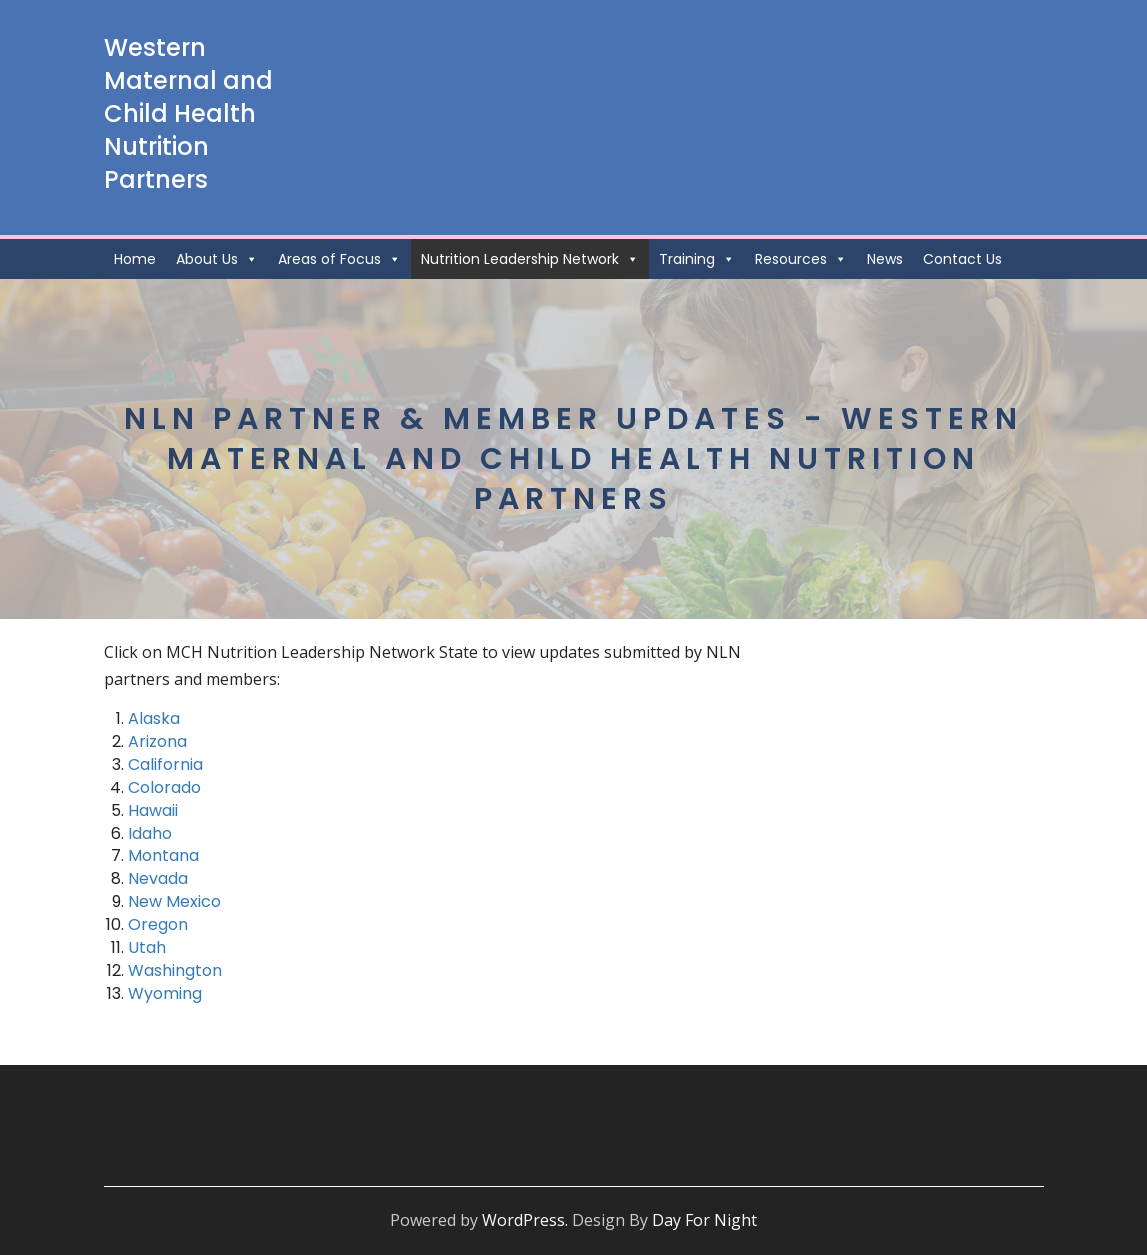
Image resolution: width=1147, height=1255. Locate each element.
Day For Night (704, 1220)
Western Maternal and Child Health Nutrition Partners (188, 113)
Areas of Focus (339, 259)
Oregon (158, 924)
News (885, 259)
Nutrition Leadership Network (530, 259)
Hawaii (153, 810)
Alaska (154, 718)
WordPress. (525, 1220)
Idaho (150, 833)
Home (135, 259)
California (165, 764)
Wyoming (165, 993)
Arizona (157, 741)
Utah (147, 947)
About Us (217, 259)
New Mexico (174, 901)
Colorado (164, 787)
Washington (175, 970)
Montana (163, 855)
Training (697, 259)
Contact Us (962, 259)
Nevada (158, 878)
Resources (801, 259)
